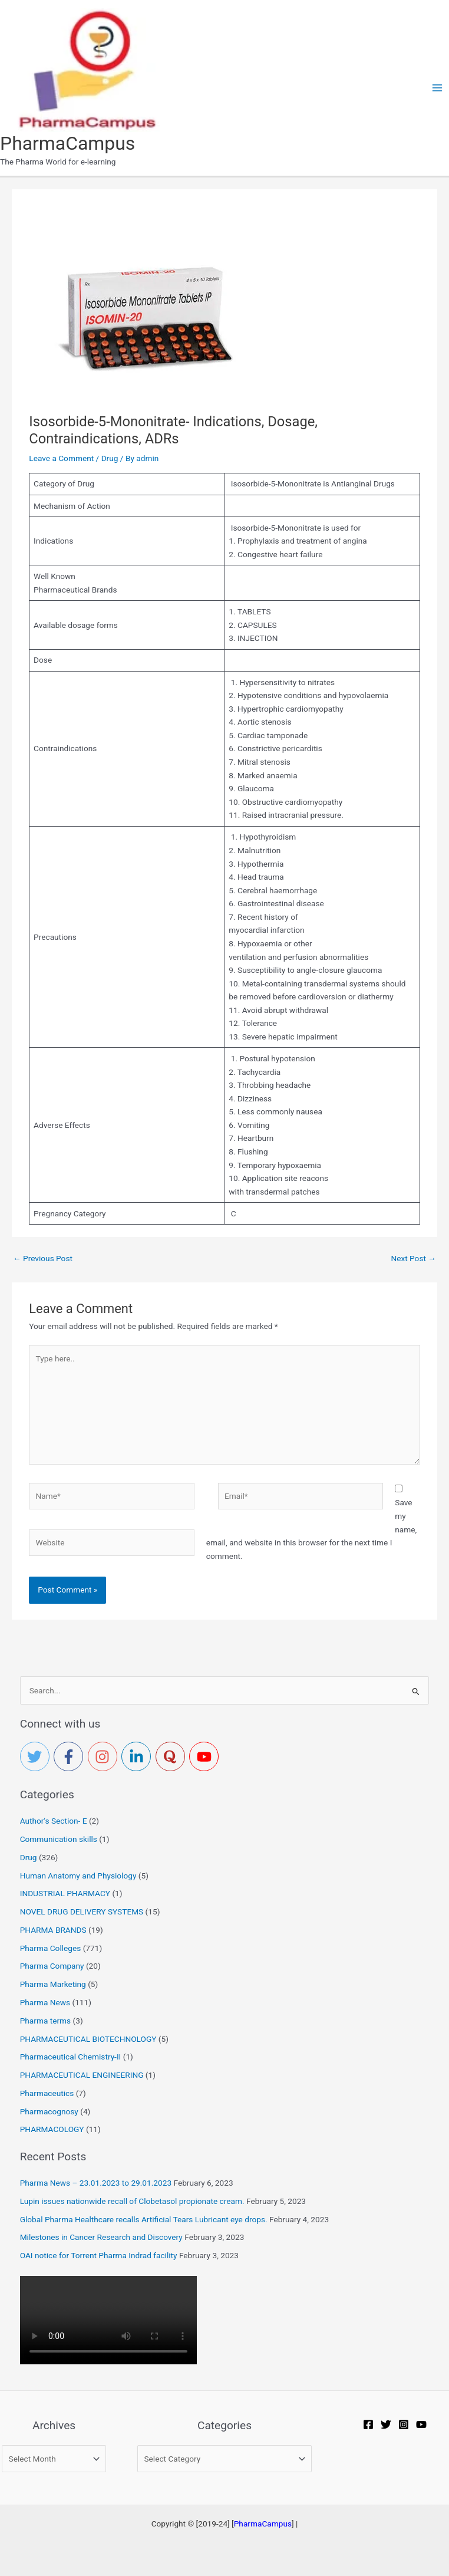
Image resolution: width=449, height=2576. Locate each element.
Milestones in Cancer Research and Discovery (101, 2237)
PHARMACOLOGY (52, 2129)
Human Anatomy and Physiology (78, 1875)
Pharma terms (45, 2020)
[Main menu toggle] (437, 88)
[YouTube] (421, 2424)
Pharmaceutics (47, 2093)
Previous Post (42, 1258)
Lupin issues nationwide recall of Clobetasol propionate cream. (132, 2201)
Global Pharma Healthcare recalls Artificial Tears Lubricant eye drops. (144, 2219)
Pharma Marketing (53, 1984)
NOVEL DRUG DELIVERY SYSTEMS (82, 1911)
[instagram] (105, 1756)
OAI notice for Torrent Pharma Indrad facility (98, 2255)
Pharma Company (52, 1965)
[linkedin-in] (138, 1756)
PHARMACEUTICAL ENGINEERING (82, 2075)
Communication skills (58, 1839)
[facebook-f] (71, 1756)
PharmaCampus (67, 143)
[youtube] (206, 1756)
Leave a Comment (61, 458)
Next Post (413, 1258)
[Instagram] (403, 2424)
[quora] (173, 1756)
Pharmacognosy (49, 2111)
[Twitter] (386, 2424)
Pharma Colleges (50, 1948)
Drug (109, 458)
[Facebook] (368, 2424)
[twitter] (37, 1756)
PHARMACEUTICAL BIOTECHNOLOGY (88, 2039)
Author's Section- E (53, 1820)
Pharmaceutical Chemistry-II (70, 2056)
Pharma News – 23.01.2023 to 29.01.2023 (95, 2182)
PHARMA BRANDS (53, 1930)
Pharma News (45, 2002)
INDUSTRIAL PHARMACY (65, 1893)
